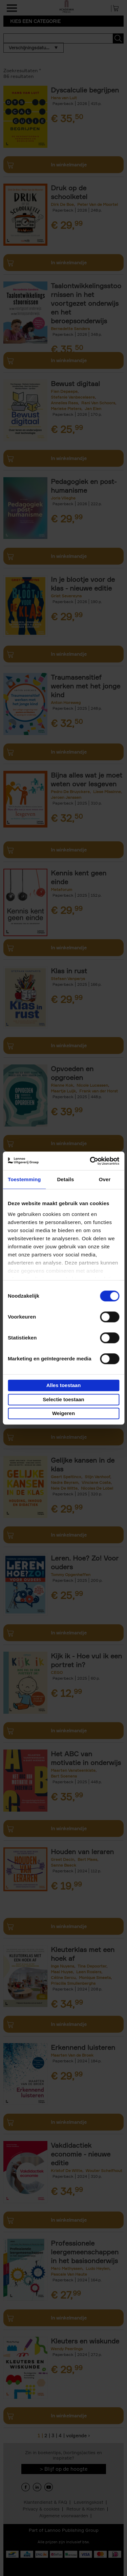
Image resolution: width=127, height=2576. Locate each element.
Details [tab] (65, 1179)
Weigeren (63, 1413)
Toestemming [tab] (24, 1179)
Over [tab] (105, 1179)
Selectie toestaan (63, 1399)
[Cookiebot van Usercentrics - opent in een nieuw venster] (90, 1161)
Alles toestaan (63, 1385)
